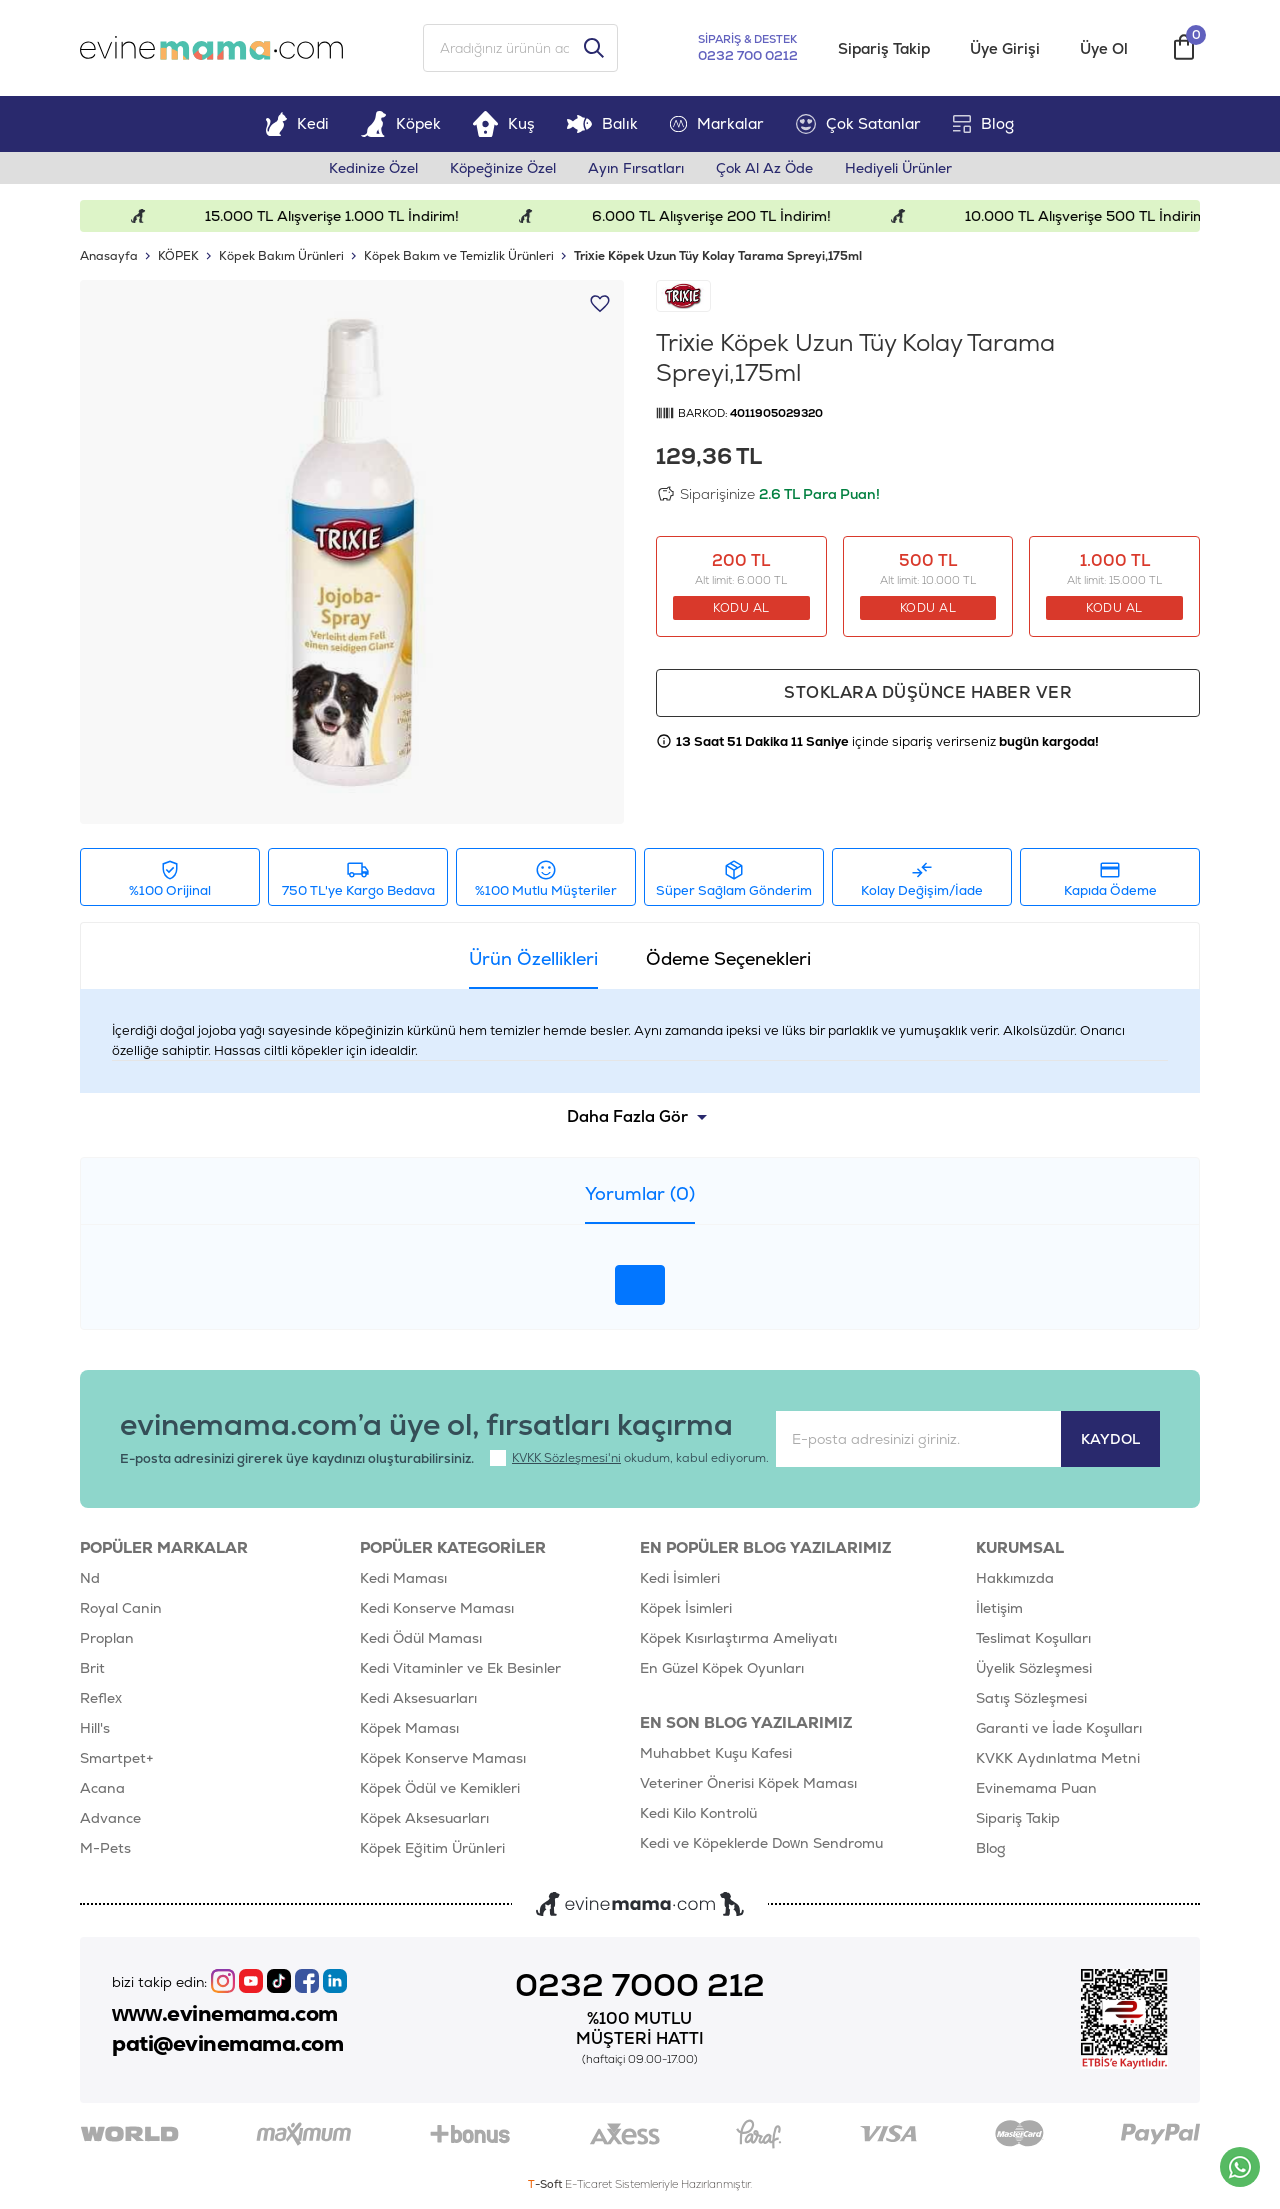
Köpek (401, 123)
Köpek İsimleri (686, 1608)
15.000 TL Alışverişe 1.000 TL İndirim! (347, 216)
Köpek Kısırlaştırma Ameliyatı (738, 1638)
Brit (92, 1668)
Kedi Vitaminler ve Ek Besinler (460, 1668)
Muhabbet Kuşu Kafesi (716, 1753)
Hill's (95, 1728)
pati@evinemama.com (227, 2044)
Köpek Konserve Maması (443, 1758)
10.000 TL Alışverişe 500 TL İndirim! (1102, 216)
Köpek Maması (409, 1728)
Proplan (107, 1638)
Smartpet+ (117, 1758)
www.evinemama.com (225, 2014)
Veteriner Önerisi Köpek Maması (748, 1783)
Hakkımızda (1015, 1578)
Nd (90, 1578)
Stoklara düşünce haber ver (928, 692)
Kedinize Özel (373, 168)
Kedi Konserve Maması (437, 1608)
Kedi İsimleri (680, 1578)
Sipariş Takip (884, 48)
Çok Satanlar (858, 124)
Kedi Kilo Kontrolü (698, 1813)
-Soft (546, 2184)
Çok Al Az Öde (764, 168)
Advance (110, 1818)
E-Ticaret (588, 2184)
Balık (602, 123)
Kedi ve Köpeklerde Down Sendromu (761, 1843)
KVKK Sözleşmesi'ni (566, 1458)
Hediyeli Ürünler (898, 168)
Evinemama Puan (1036, 1788)
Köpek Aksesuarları (424, 1818)
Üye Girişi (1005, 48)
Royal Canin (121, 1608)
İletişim (999, 1608)
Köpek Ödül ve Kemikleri (440, 1788)
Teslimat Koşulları (1033, 1638)
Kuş (504, 123)
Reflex (101, 1698)
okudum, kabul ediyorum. (629, 1458)
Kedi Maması (403, 1578)
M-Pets (105, 1848)
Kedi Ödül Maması (421, 1638)
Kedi (297, 123)
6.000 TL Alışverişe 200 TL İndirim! (727, 216)
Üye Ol (1104, 48)
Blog (983, 123)
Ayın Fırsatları (636, 168)
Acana (102, 1788)
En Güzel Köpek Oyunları (722, 1668)
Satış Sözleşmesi (1031, 1698)
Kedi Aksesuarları (418, 1698)
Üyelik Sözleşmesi (1034, 1668)
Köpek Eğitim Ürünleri (432, 1848)
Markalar (717, 123)
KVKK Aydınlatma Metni (1058, 1758)
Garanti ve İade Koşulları (1059, 1728)
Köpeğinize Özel (503, 168)
